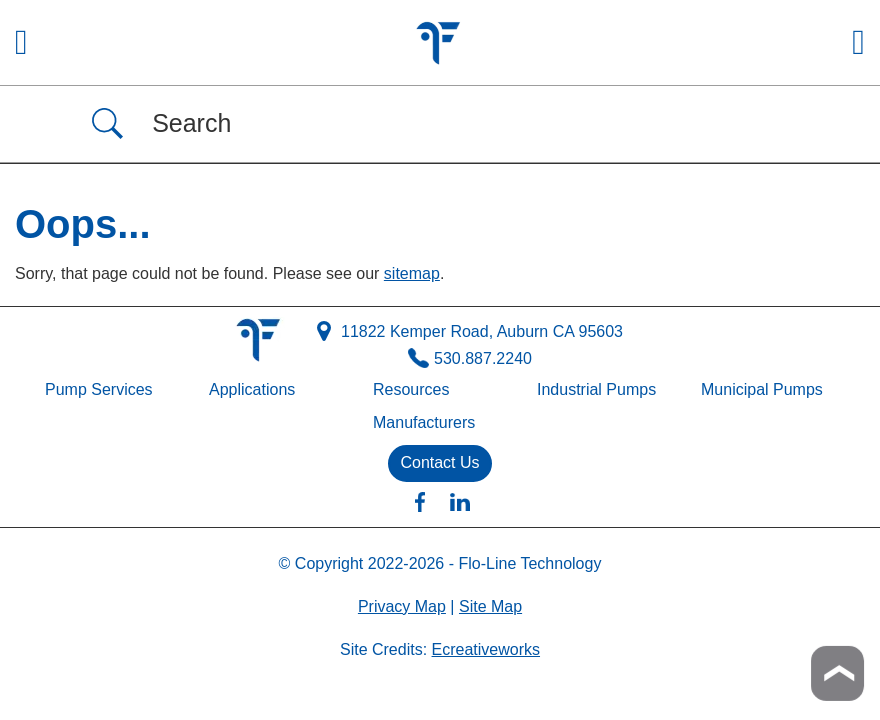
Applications (252, 389)
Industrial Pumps (596, 389)
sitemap (412, 273)
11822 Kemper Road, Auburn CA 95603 (470, 332)
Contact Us (439, 462)
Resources (411, 389)
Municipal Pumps (762, 389)
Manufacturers (424, 422)
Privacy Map (402, 606)
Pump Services (99, 389)
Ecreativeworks (486, 649)
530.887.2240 (470, 359)
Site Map (490, 606)
